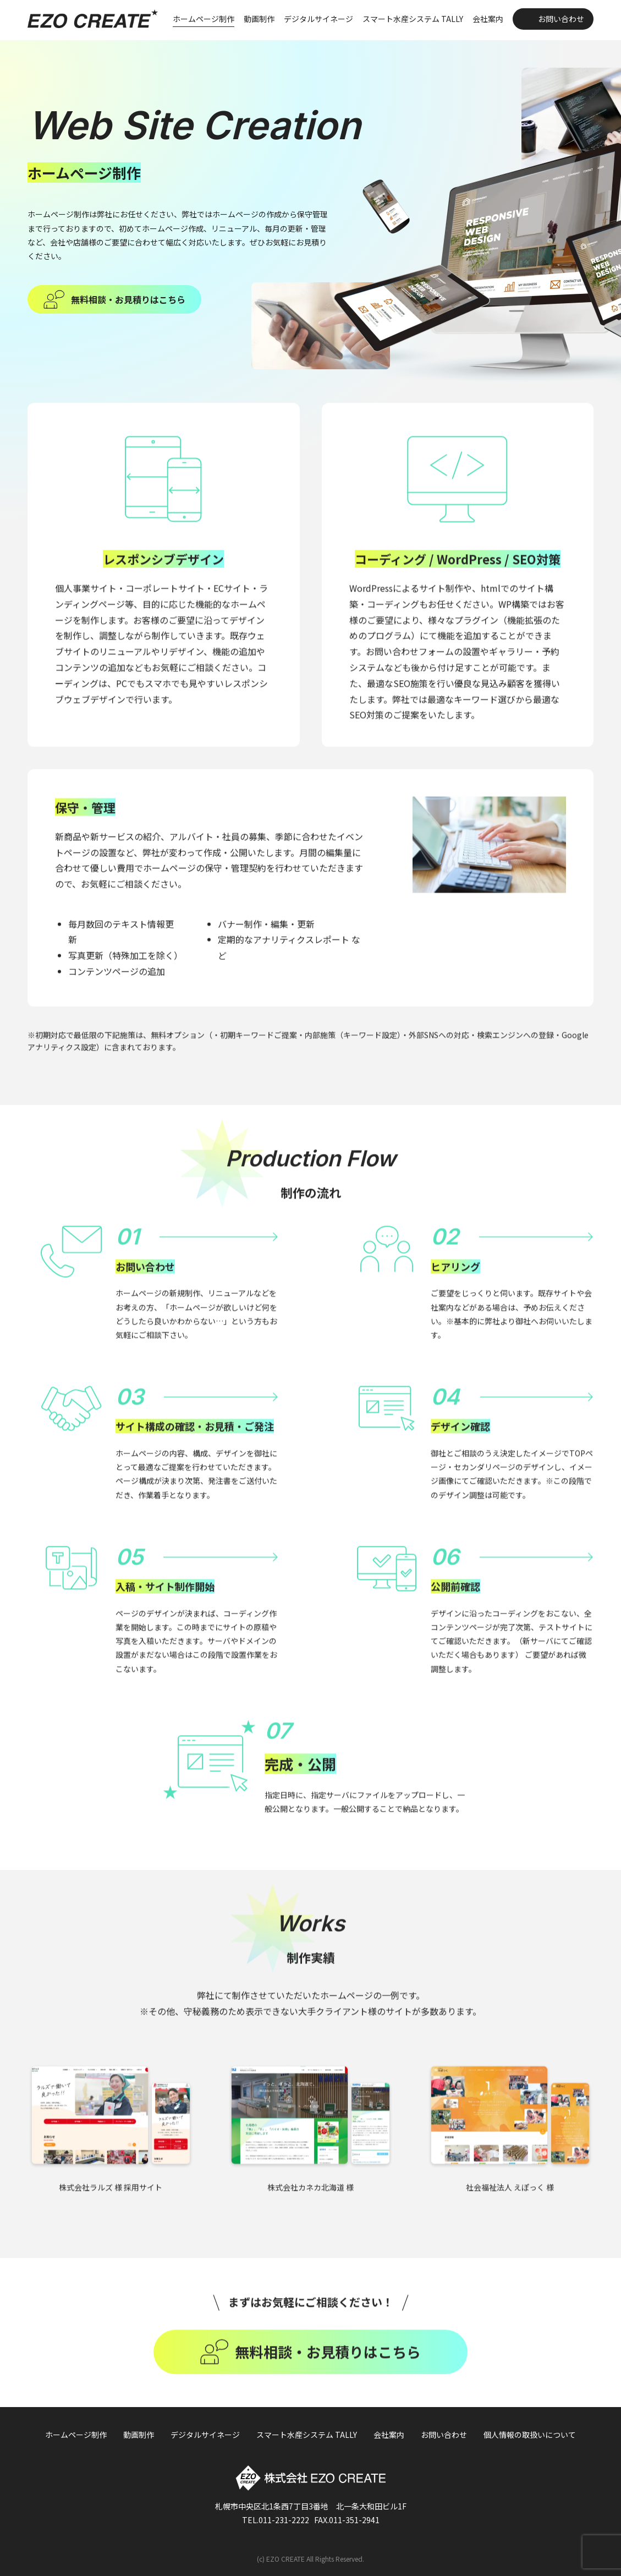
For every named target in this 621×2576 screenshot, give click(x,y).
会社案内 (487, 18)
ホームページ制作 (203, 18)
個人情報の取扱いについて (529, 2434)
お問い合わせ (561, 18)
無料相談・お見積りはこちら (128, 299)
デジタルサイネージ (318, 18)
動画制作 (259, 18)
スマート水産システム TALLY (412, 18)
